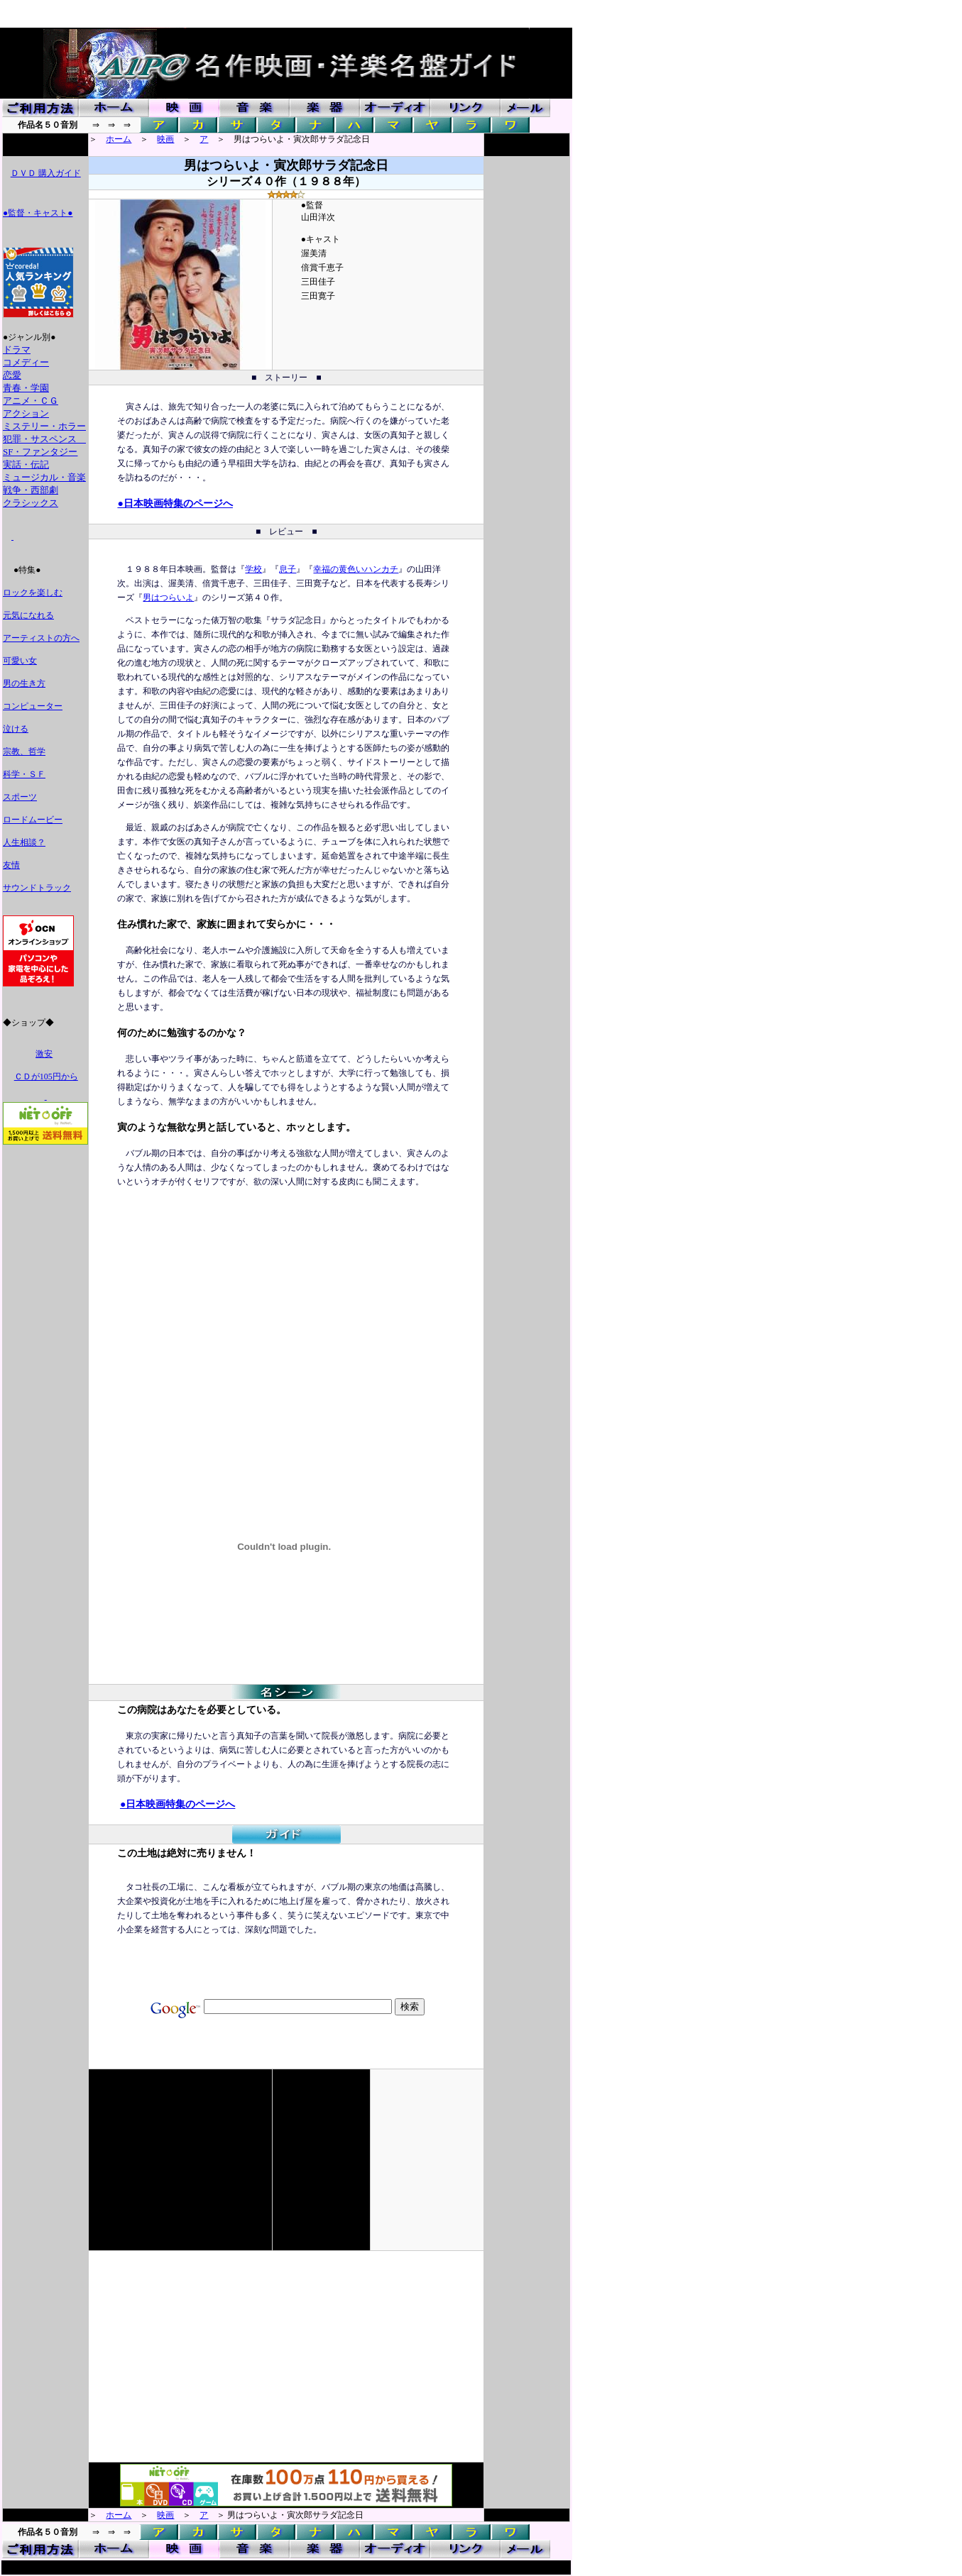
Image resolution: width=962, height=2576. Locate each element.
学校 (253, 569)
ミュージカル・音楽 (44, 477)
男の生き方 (24, 683)
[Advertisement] (236, 1316)
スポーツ (20, 797)
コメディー (26, 362)
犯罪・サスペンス (44, 439)
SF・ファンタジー (40, 451)
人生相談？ (24, 842)
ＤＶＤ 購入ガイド (46, 173)
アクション (26, 413)
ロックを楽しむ (32, 593)
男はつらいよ (168, 597)
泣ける (15, 729)
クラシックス (30, 502)
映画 (165, 139)
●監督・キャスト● (38, 213)
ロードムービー (32, 820)
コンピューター (32, 706)
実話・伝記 (26, 464)
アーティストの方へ (41, 638)
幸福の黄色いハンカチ (355, 569)
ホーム (118, 139)
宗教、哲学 (24, 751)
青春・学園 (26, 387)
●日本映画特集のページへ (174, 503)
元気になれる (28, 615)
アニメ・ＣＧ (30, 400)
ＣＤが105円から (45, 1076)
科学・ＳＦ (24, 774)
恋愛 (12, 375)
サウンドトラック (37, 888)
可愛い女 (20, 661)
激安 (44, 1054)
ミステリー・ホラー (44, 426)
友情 (11, 865)
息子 (287, 569)
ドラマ (17, 349)
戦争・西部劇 (30, 490)
